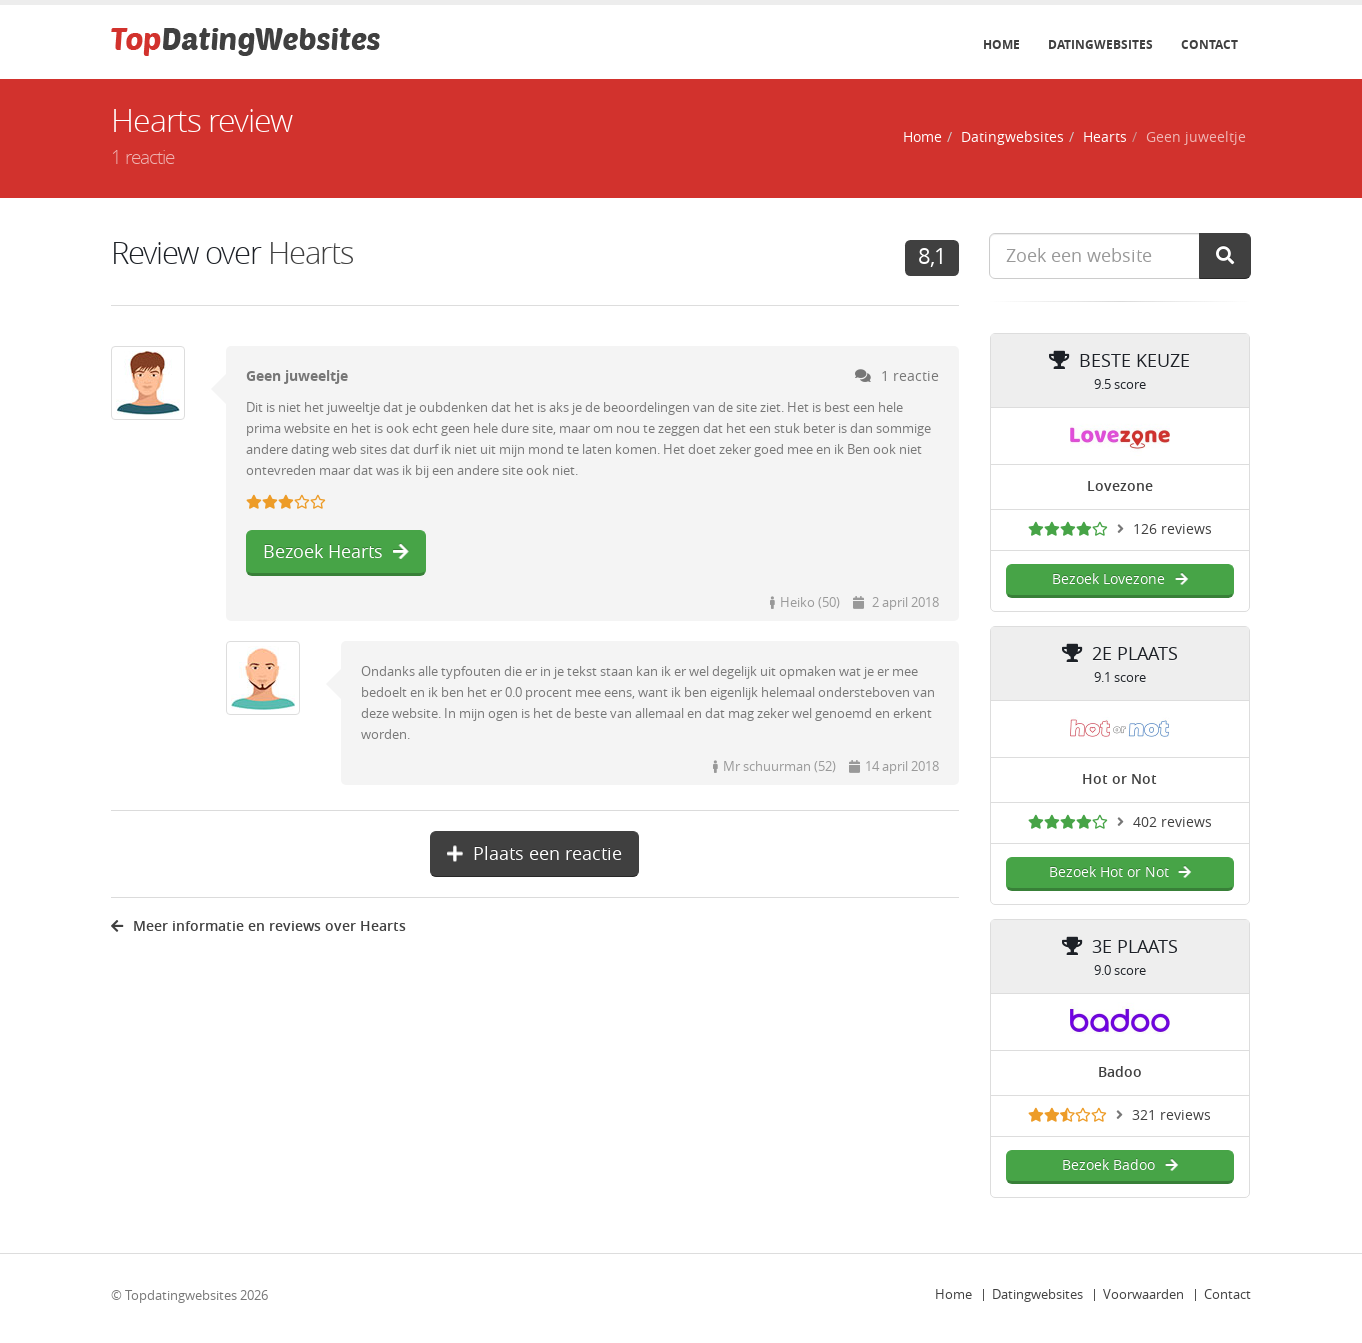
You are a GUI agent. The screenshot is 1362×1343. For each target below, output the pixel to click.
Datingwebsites (1100, 45)
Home (1001, 45)
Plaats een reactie (534, 854)
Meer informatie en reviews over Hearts (258, 926)
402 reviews (1172, 822)
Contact (1209, 45)
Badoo (1120, 1072)
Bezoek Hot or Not (1120, 872)
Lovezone (1120, 486)
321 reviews (1171, 1115)
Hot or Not (1119, 779)
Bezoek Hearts (336, 552)
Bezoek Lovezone (1119, 579)
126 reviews (1172, 529)
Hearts (1105, 137)
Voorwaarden (1143, 1294)
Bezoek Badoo (1119, 1165)
